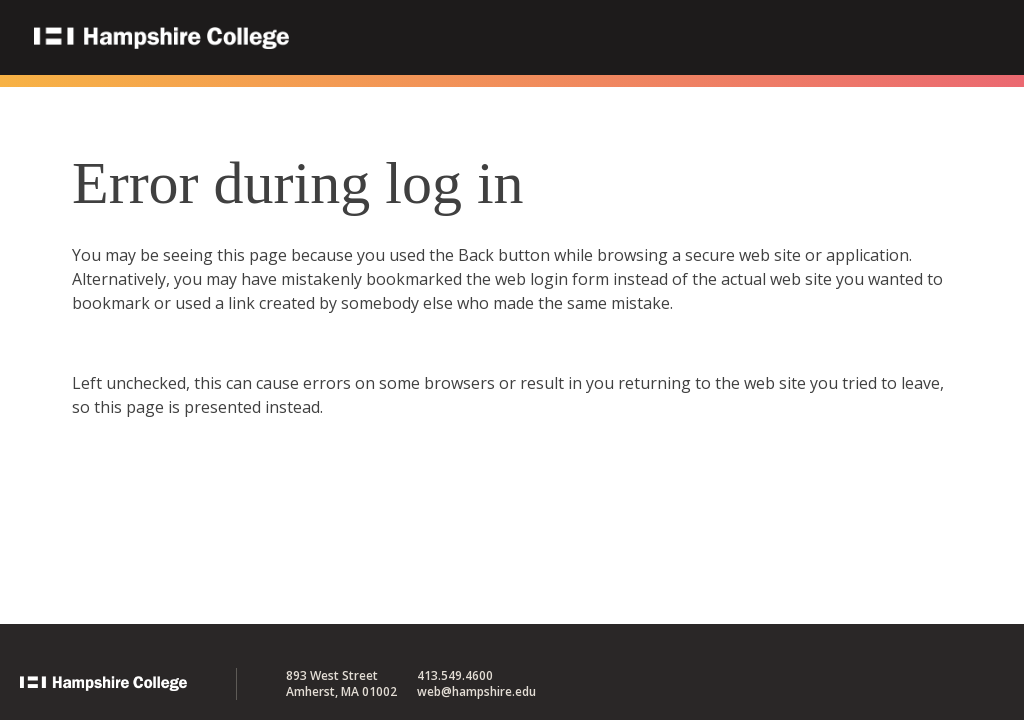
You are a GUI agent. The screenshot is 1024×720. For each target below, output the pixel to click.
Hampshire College (289, 39)
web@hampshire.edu (476, 691)
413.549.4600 (455, 675)
